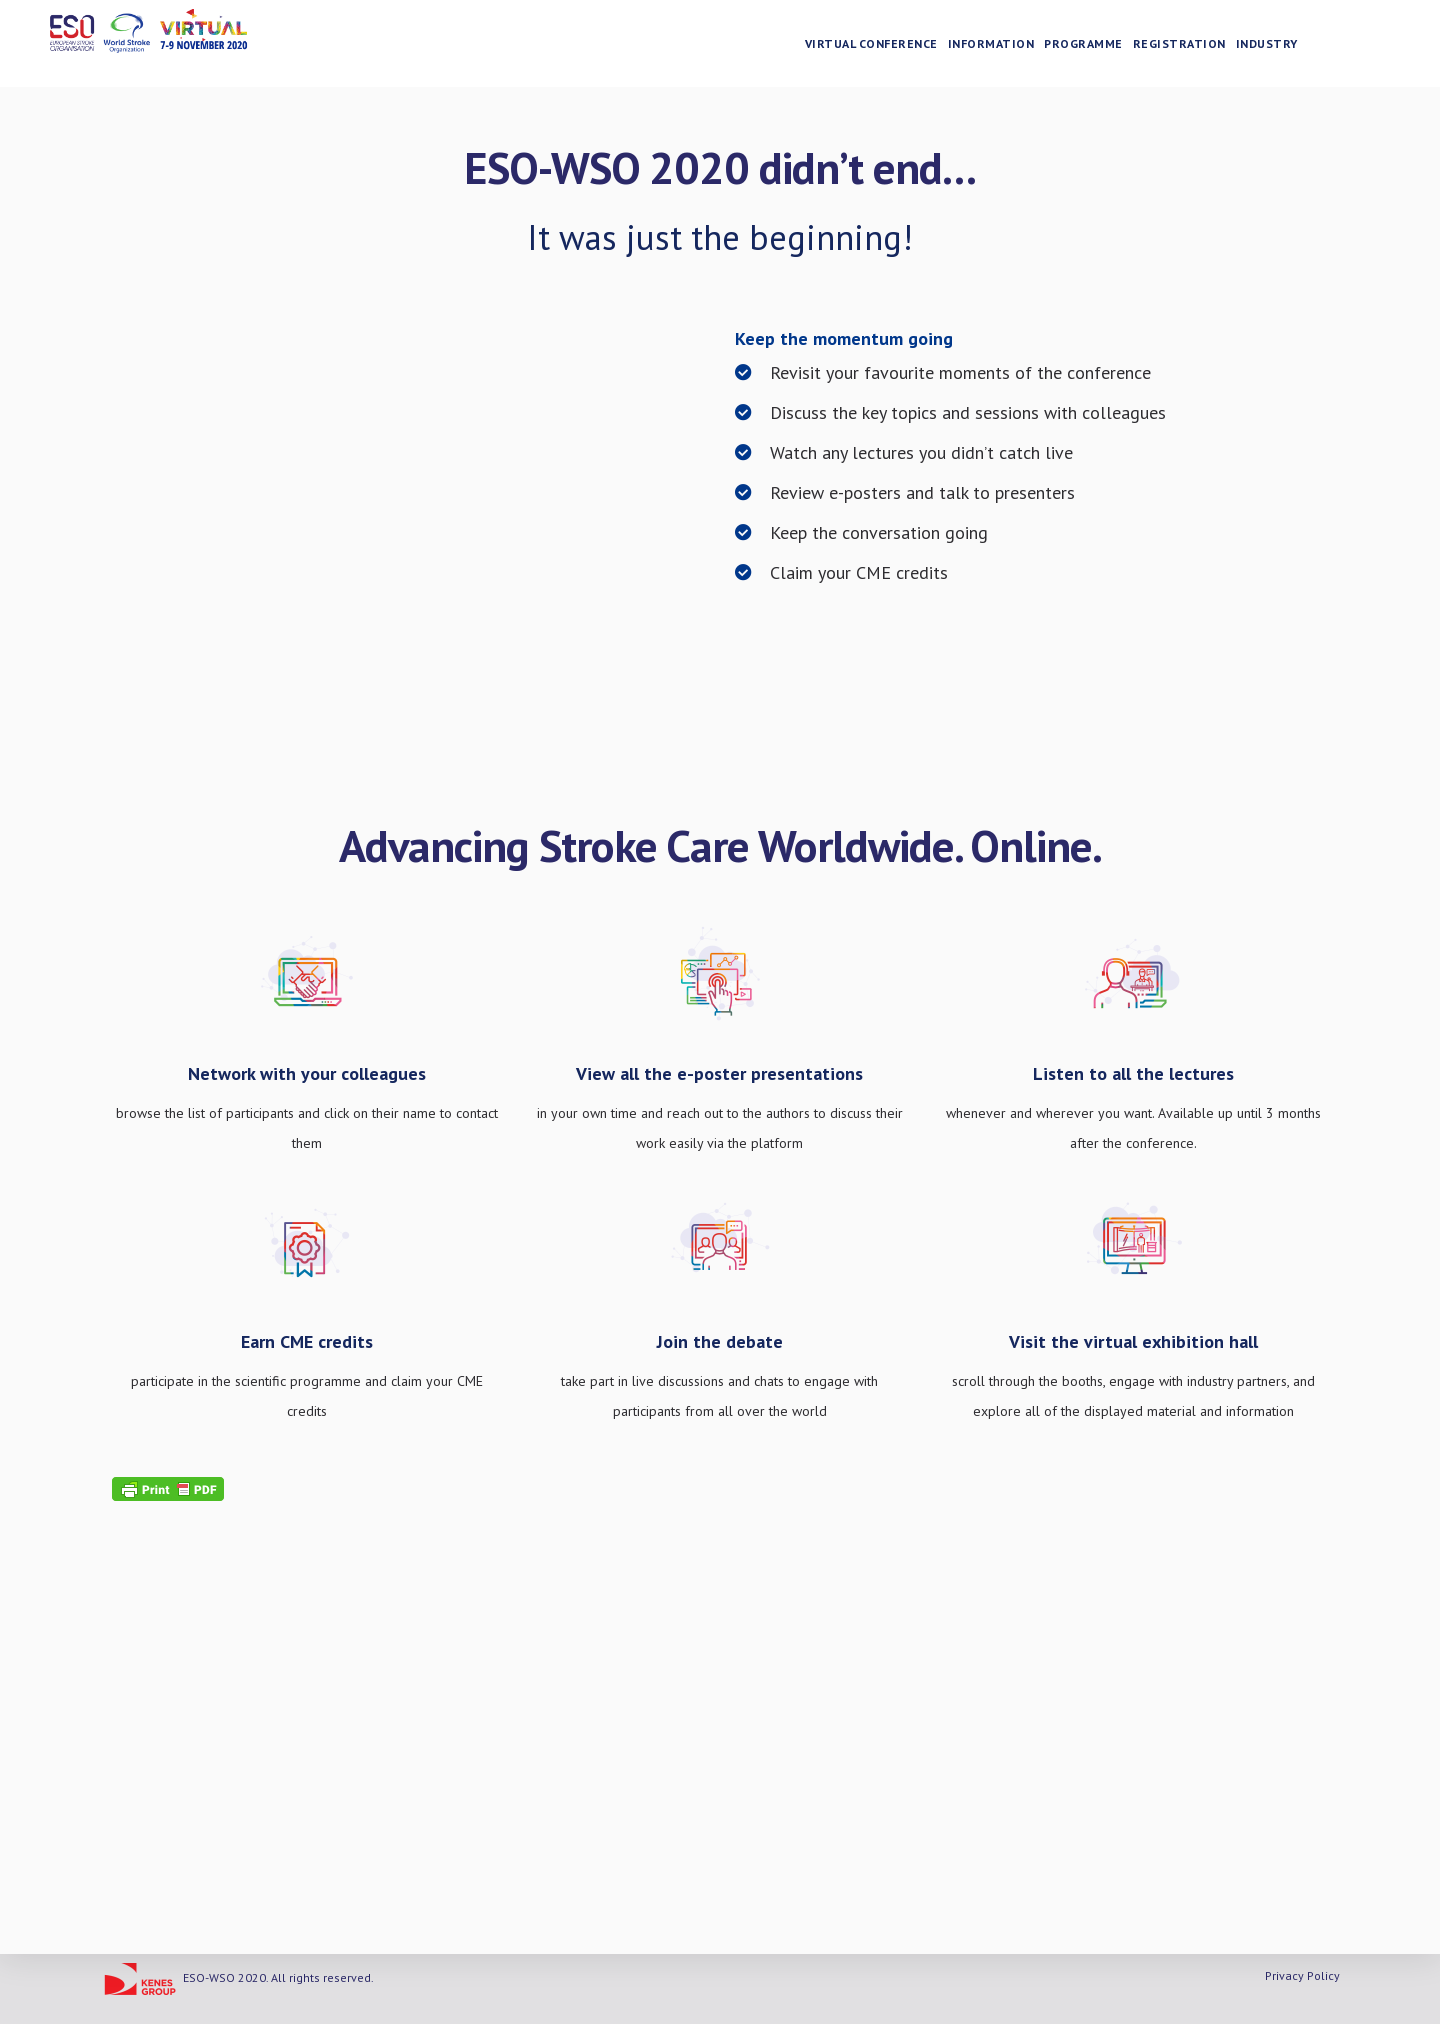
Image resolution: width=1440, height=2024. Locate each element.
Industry (1284, 45)
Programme (1101, 45)
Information (1008, 45)
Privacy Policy (1302, 1975)
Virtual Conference (888, 45)
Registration (1196, 45)
